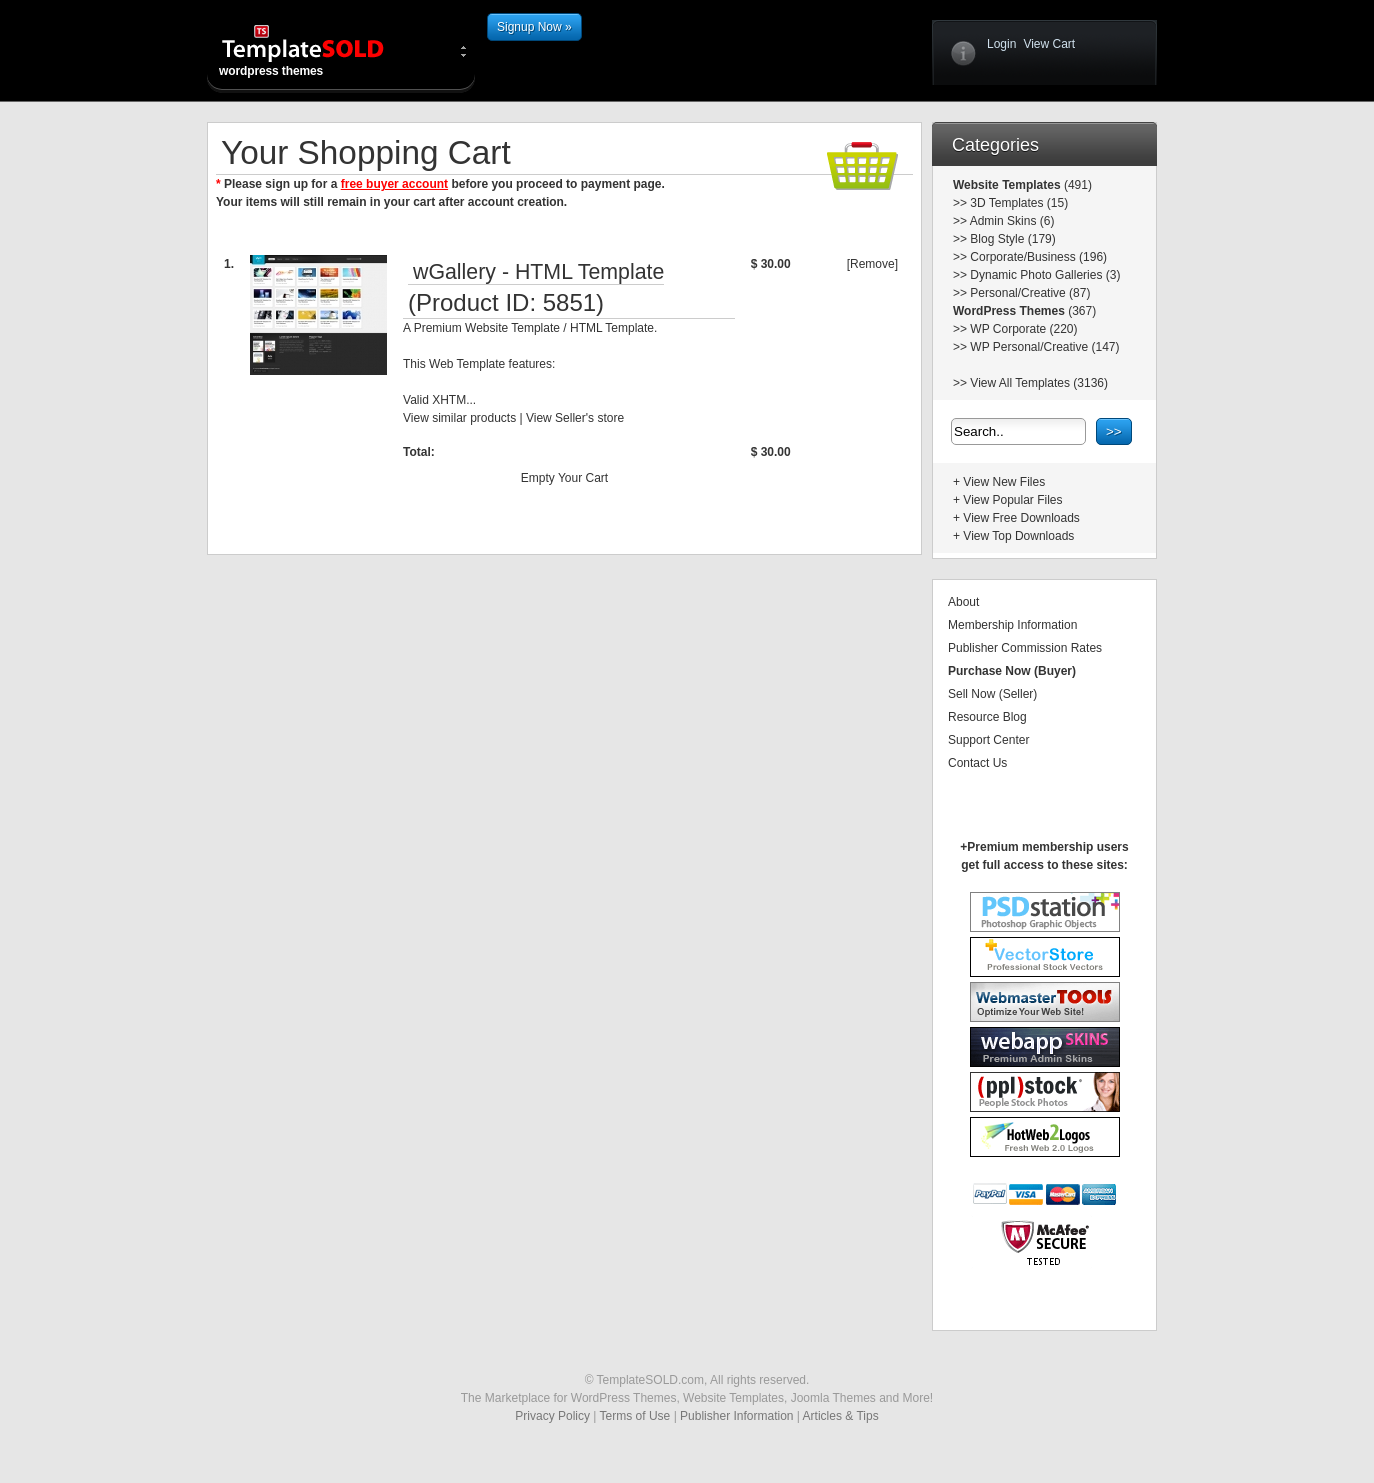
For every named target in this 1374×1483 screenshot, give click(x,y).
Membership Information (1012, 625)
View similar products (459, 418)
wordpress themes (319, 50)
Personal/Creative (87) (1030, 293)
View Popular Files (1012, 500)
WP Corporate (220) (1023, 329)
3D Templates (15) (1019, 203)
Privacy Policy (552, 1416)
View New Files (1004, 482)
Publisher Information (736, 1416)
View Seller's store (575, 418)
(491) (1076, 185)
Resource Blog (987, 717)
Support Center (988, 740)
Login (1001, 44)
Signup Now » (534, 27)
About (963, 602)
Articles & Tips (841, 1416)
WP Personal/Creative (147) (1044, 347)
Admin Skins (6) (1012, 221)
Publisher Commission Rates (1025, 648)
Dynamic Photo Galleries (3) (1045, 275)
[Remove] (872, 264)
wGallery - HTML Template (538, 272)
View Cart (1049, 44)
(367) (1080, 311)
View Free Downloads (1021, 518)
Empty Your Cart (564, 478)
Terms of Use (635, 1416)
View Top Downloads (1018, 536)
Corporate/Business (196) (1038, 257)
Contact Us (977, 763)
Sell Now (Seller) (992, 694)
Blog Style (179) (1012, 239)
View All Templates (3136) (1039, 383)
